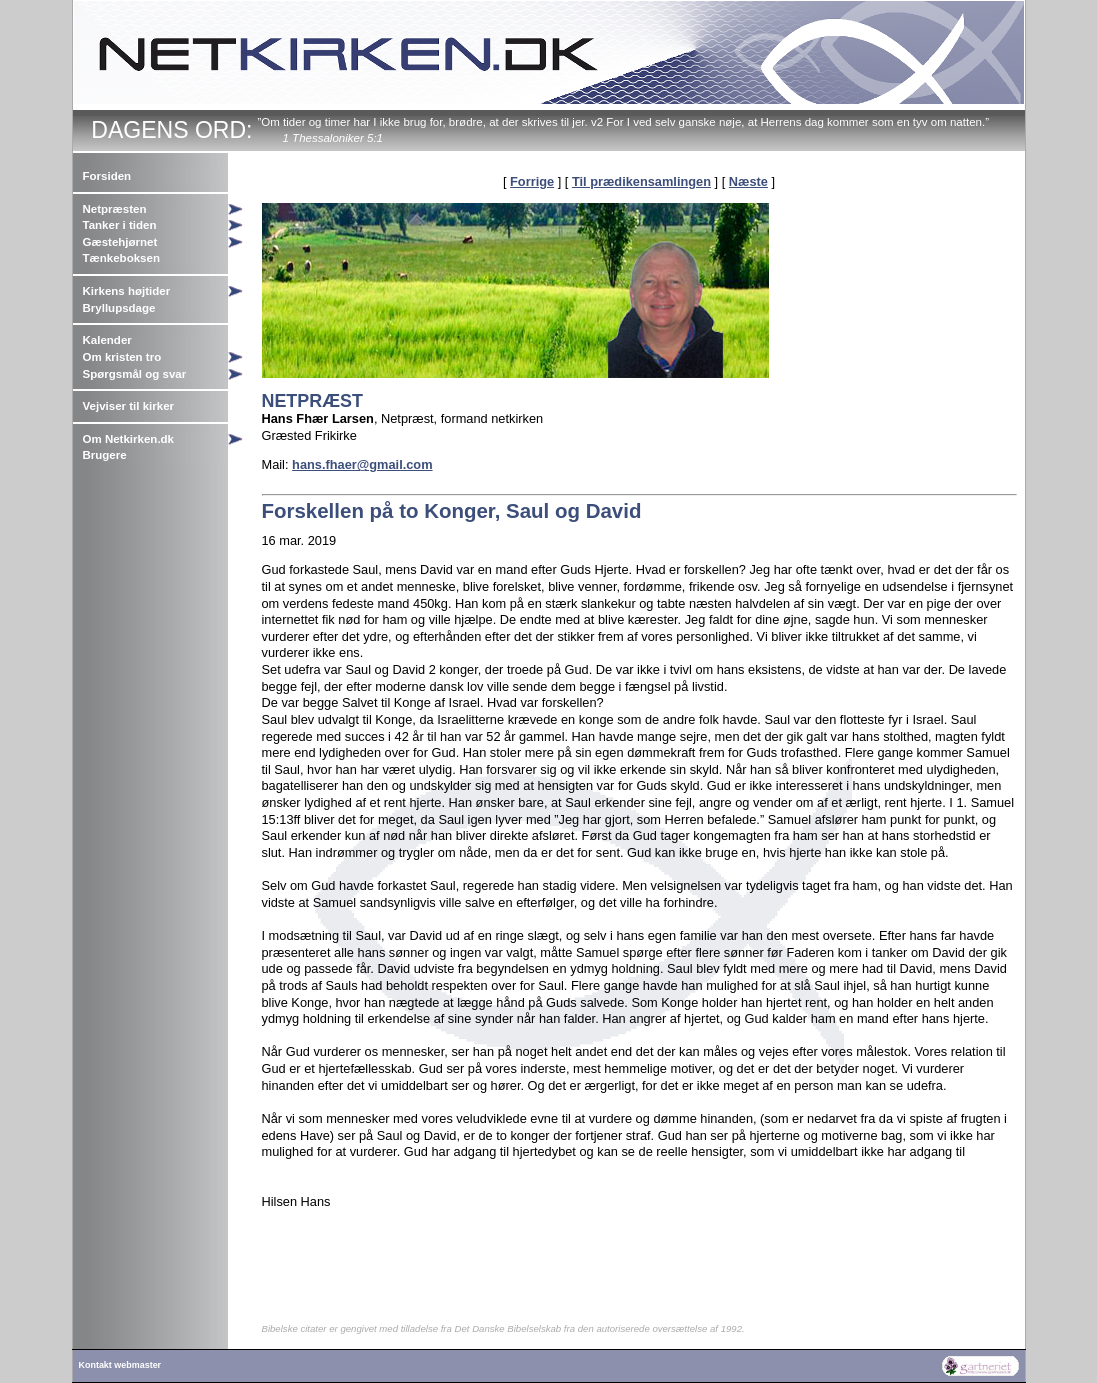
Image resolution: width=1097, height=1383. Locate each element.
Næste (748, 181)
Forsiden (107, 176)
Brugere (105, 455)
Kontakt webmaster (120, 1365)
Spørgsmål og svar (135, 374)
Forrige (532, 181)
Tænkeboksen (121, 258)
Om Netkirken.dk (129, 439)
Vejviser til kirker (129, 406)
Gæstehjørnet (120, 242)
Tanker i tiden (120, 225)
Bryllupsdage (119, 308)
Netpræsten (115, 209)
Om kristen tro (122, 357)
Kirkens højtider (127, 291)
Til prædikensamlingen (641, 181)
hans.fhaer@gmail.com (362, 464)
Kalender (107, 340)
